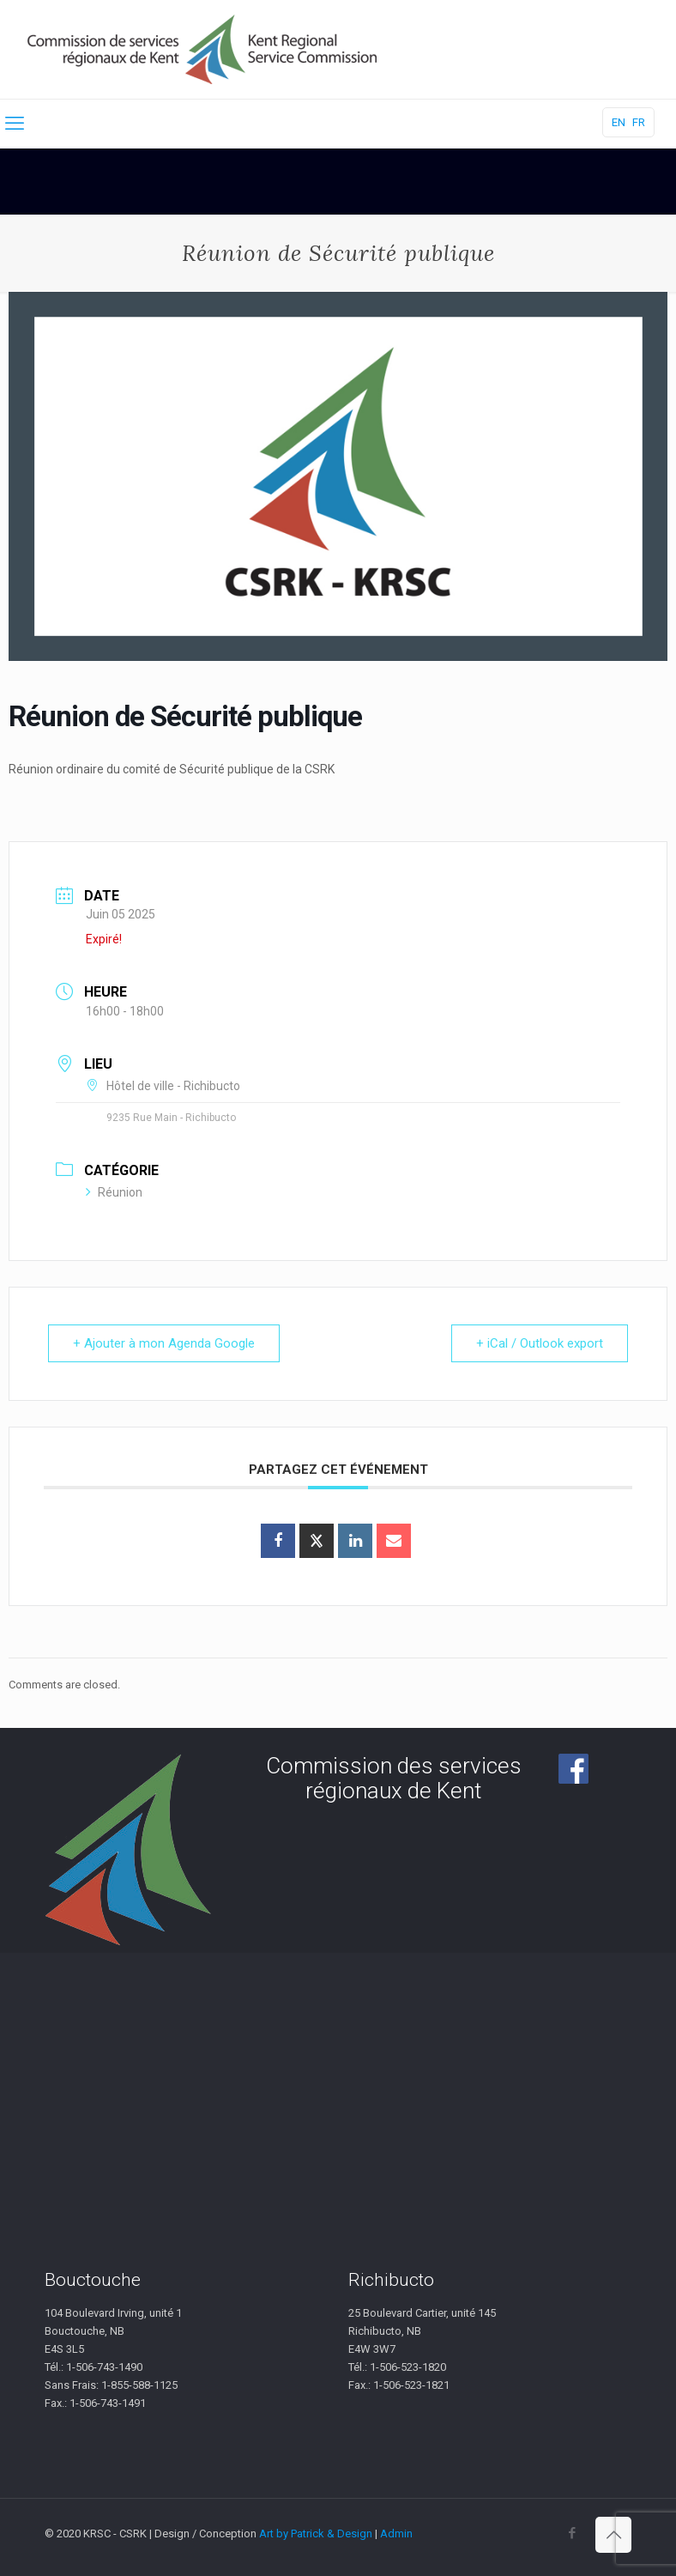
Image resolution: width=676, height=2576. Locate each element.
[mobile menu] (14, 123)
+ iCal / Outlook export (539, 1343)
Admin (396, 2533)
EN (618, 122)
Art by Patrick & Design (315, 2533)
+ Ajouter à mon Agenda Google (164, 1343)
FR (638, 122)
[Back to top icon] (613, 2535)
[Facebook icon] (571, 2533)
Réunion (114, 1192)
